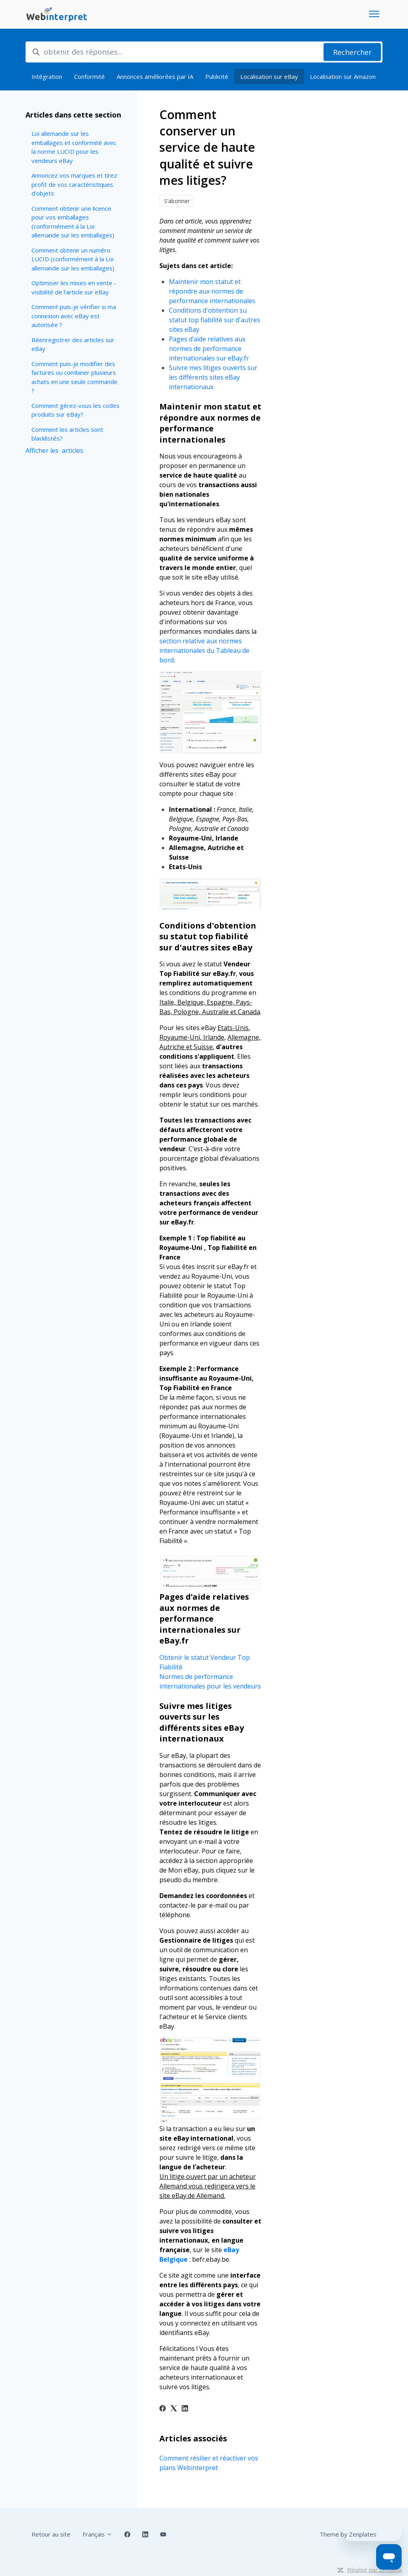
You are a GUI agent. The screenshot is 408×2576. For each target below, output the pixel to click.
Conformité (89, 76)
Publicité (216, 76)
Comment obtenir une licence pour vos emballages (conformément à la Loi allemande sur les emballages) (72, 221)
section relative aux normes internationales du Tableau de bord (204, 650)
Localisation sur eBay (269, 76)
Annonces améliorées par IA (155, 76)
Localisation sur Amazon (343, 76)
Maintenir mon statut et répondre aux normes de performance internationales (212, 291)
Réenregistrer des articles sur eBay (72, 344)
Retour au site (51, 2534)
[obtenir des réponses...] (204, 52)
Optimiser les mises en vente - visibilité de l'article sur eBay (73, 287)
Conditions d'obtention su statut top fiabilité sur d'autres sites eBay (214, 320)
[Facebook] (162, 2409)
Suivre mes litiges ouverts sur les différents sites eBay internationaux (213, 377)
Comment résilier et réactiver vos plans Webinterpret (208, 2463)
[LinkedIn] (185, 2409)
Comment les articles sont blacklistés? (67, 434)
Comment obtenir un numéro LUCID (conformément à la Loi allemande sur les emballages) (72, 259)
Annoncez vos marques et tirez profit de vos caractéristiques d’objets (74, 184)
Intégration (46, 76)
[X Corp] (174, 2409)
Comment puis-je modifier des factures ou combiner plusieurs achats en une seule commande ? (74, 377)
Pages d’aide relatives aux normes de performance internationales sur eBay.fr (210, 348)
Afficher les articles (54, 450)
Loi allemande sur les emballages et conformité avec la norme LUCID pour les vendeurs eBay (73, 147)
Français (97, 2534)
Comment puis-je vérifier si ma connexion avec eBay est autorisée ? (73, 316)
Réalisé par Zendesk (374, 2569)
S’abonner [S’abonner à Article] (177, 201)
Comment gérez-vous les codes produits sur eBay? (75, 410)
